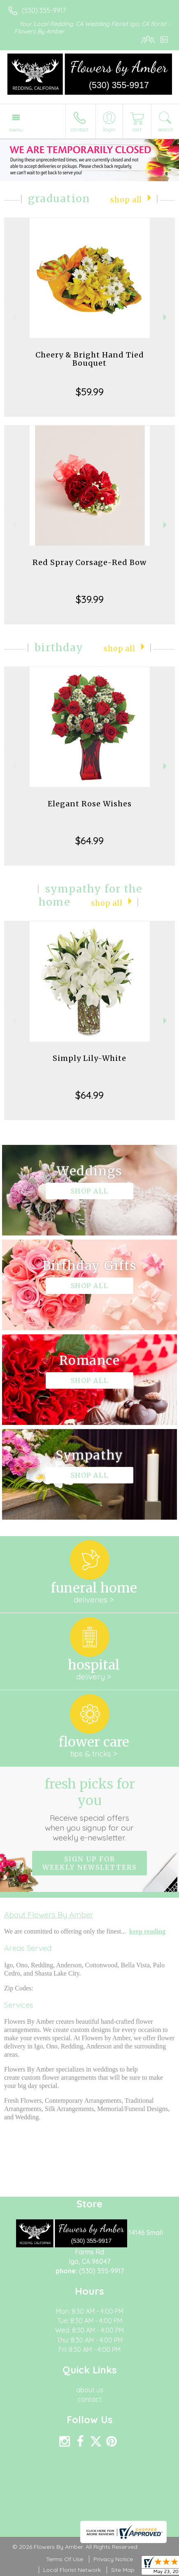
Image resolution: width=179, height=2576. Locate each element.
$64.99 (89, 840)
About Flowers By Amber (48, 1915)
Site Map (123, 2570)
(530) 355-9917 (44, 10)
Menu (16, 129)
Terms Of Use (64, 2559)
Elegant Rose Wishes (90, 803)
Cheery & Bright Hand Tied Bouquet (89, 359)
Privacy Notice (113, 2559)
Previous (13, 317)
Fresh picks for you (89, 1809)
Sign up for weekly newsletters (89, 1863)
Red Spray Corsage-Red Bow (89, 562)
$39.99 (90, 599)
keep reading (147, 1931)
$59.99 (90, 391)
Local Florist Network (72, 2570)
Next (166, 317)
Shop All (126, 199)
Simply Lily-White (89, 1058)
